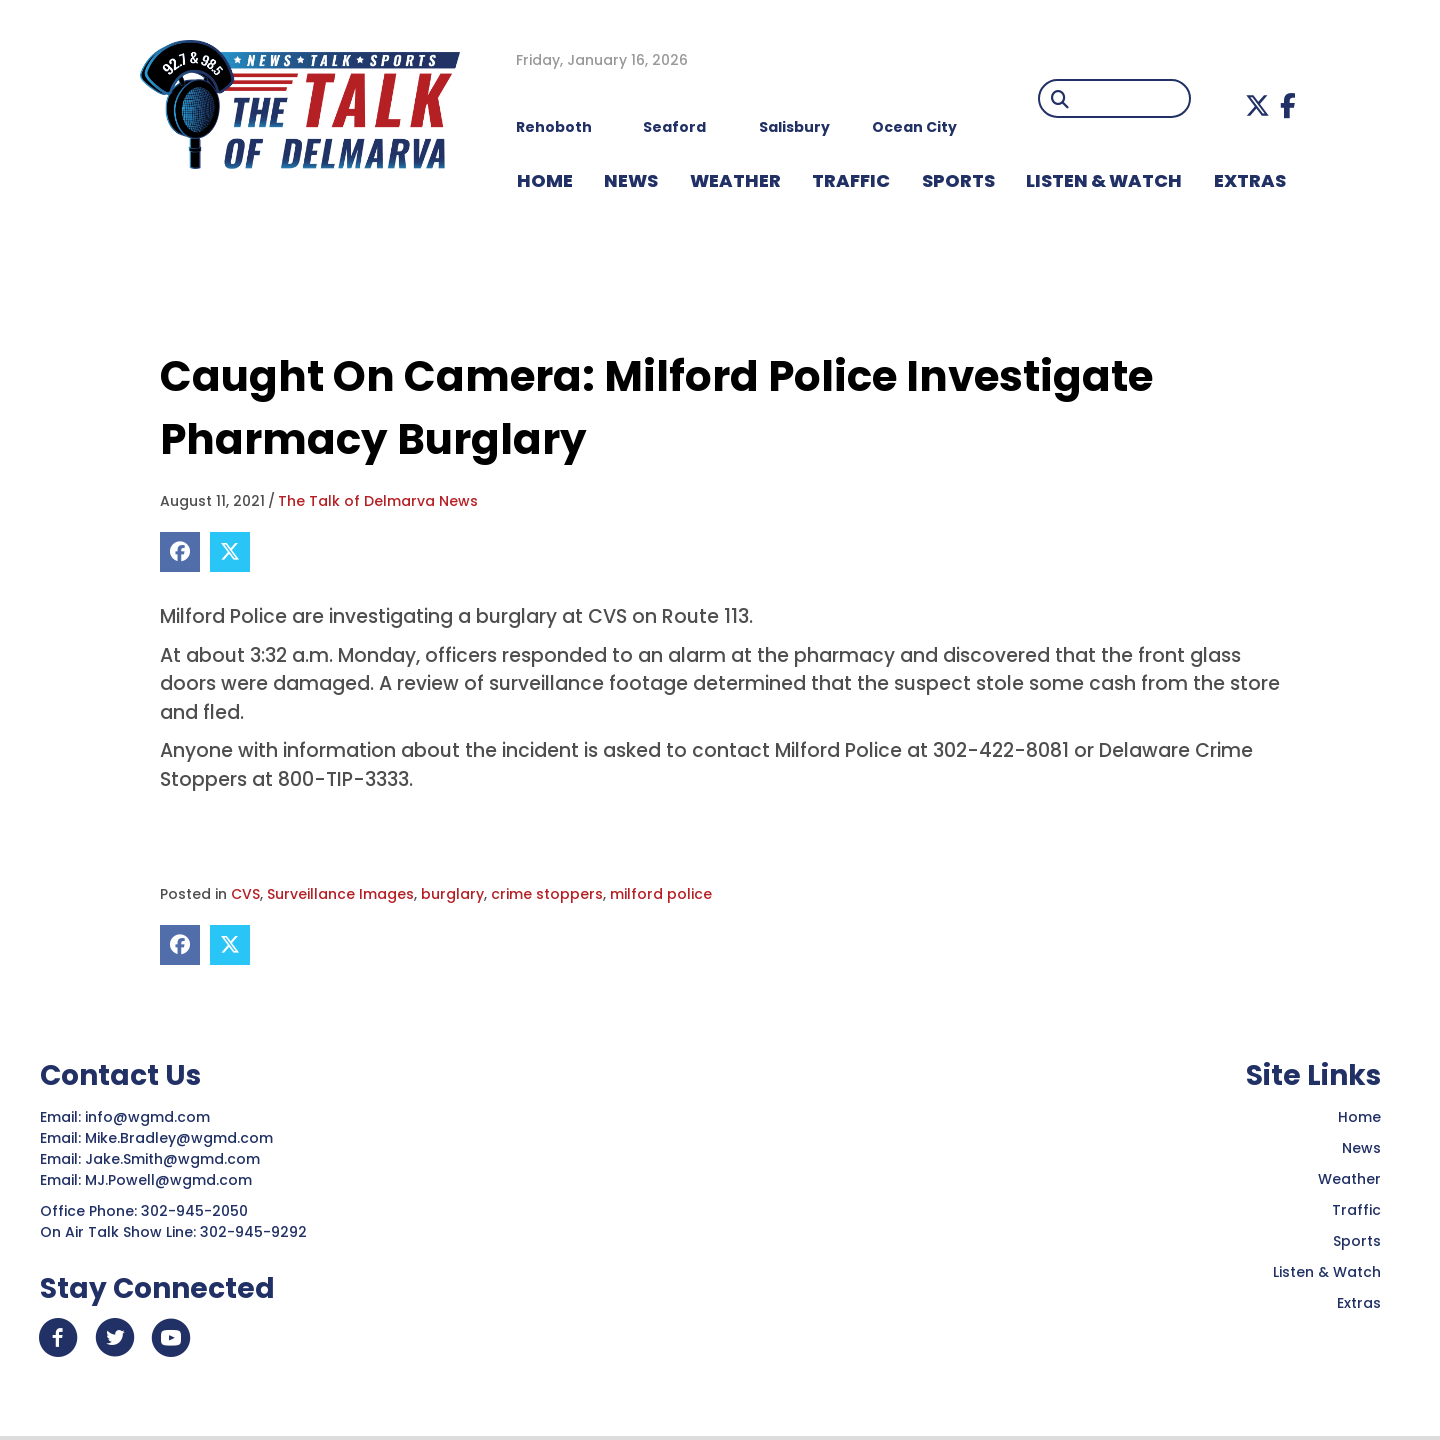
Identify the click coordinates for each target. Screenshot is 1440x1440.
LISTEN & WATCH (1104, 180)
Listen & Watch (1327, 1272)
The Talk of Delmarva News (378, 501)
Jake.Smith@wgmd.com (174, 1159)
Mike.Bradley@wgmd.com (179, 1138)
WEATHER (735, 180)
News (1361, 1148)
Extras (1359, 1303)
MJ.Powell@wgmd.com (172, 1180)
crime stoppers (547, 894)
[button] (1257, 105)
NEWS (631, 180)
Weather (1349, 1179)
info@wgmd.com (149, 1117)
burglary (452, 894)
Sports (958, 180)
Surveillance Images (340, 894)
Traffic (1356, 1210)
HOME (545, 180)
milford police (661, 894)
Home (1359, 1117)
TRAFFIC (851, 180)
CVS (245, 894)
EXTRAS (1250, 180)
